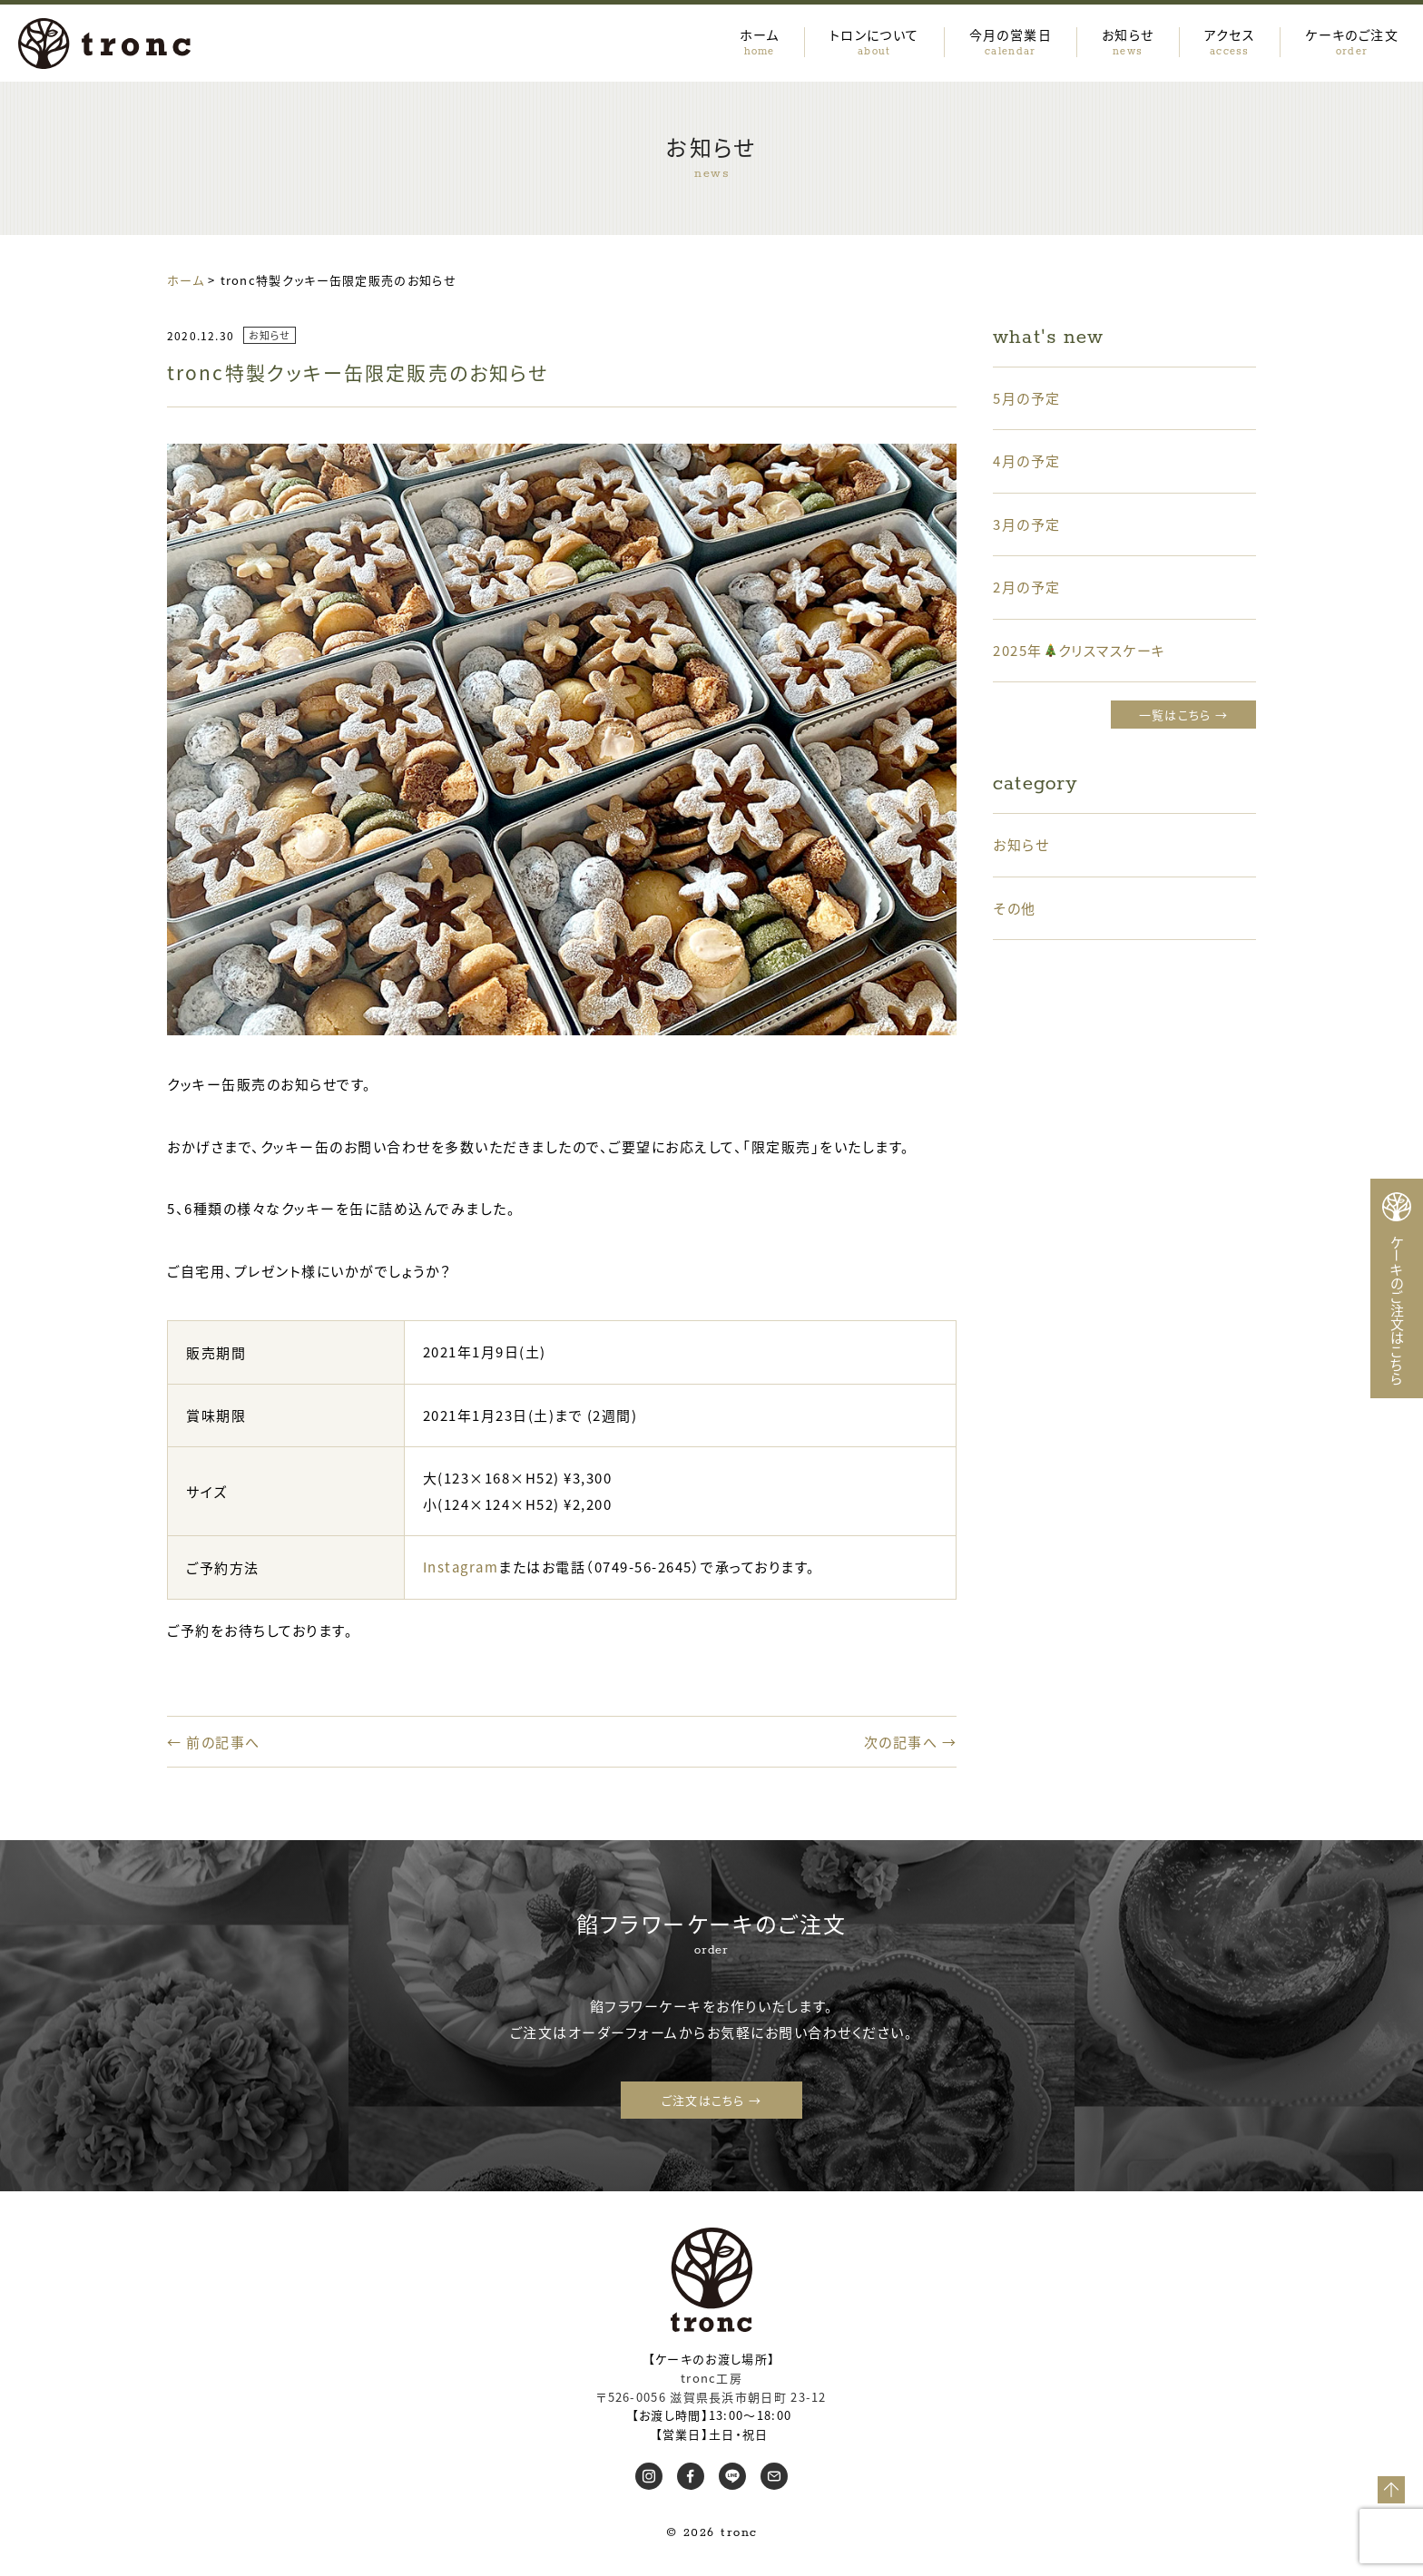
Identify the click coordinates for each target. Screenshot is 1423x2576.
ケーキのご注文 (1351, 41)
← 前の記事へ (213, 1741)
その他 (1014, 907)
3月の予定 (1027, 524)
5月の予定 (1027, 397)
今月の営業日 (1010, 41)
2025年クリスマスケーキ (1079, 650)
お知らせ (1128, 41)
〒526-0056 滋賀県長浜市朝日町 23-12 (711, 2396)
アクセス (1230, 41)
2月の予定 (1027, 586)
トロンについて (874, 41)
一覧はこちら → (1183, 714)
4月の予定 (1027, 460)
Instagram (461, 1566)
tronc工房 (711, 2377)
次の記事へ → (910, 1741)
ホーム (760, 41)
